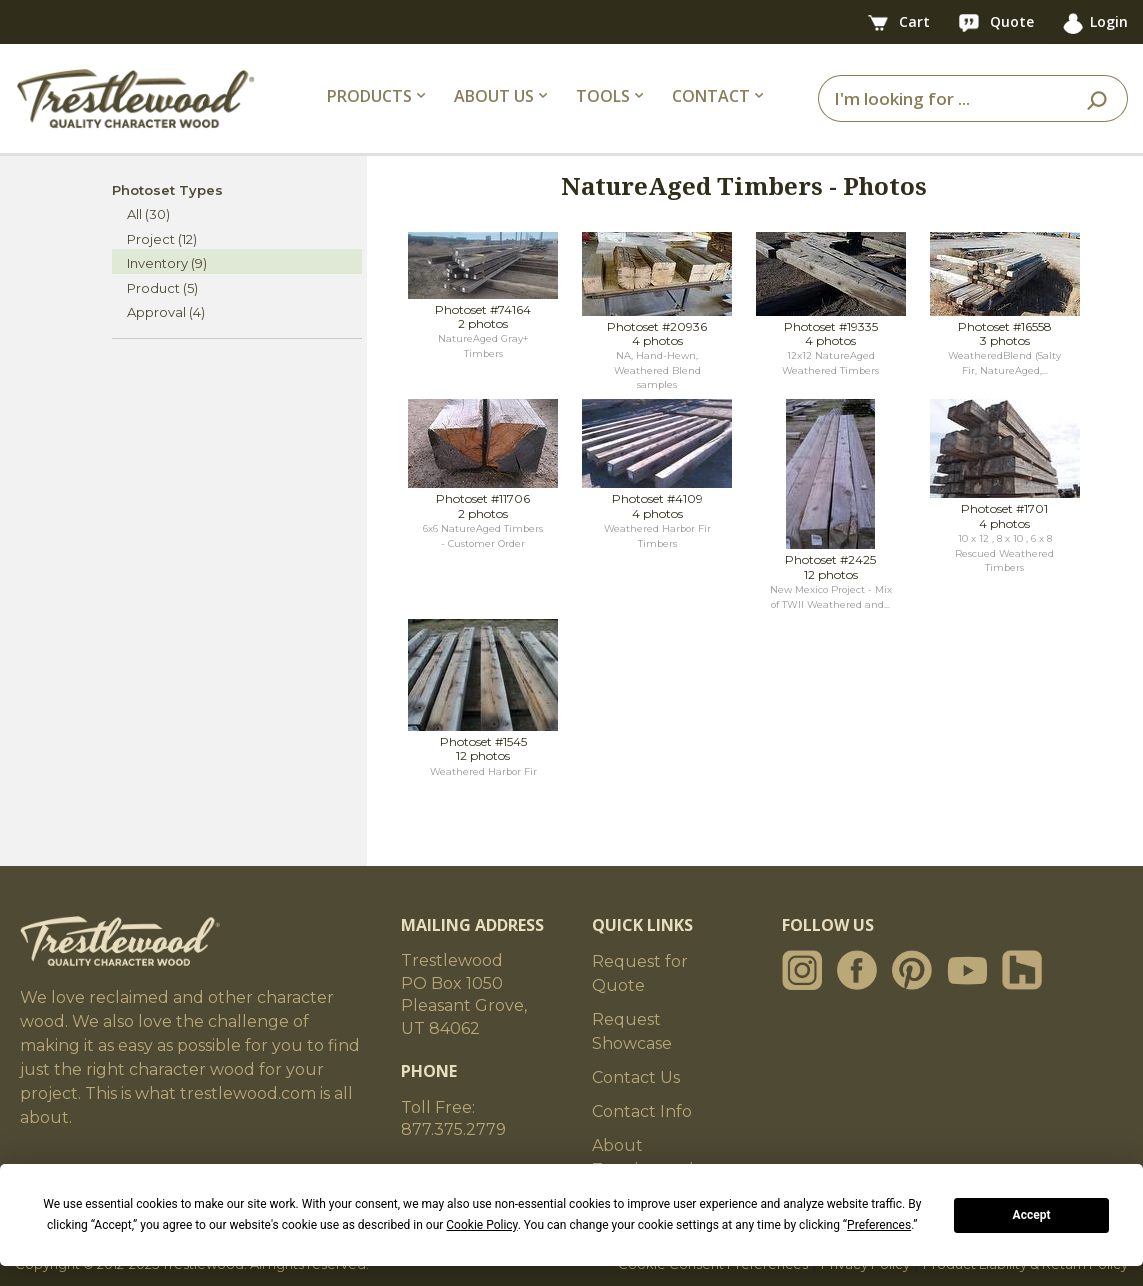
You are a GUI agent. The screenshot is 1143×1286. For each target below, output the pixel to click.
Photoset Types (167, 190)
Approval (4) (166, 312)
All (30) (148, 214)
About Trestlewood (643, 1157)
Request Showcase (632, 1031)
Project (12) (162, 239)
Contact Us (636, 1077)
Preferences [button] (879, 1225)
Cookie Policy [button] (481, 1225)
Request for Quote (640, 973)
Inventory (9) (167, 263)
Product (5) (162, 288)
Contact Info (642, 1111)
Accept (1032, 1215)
